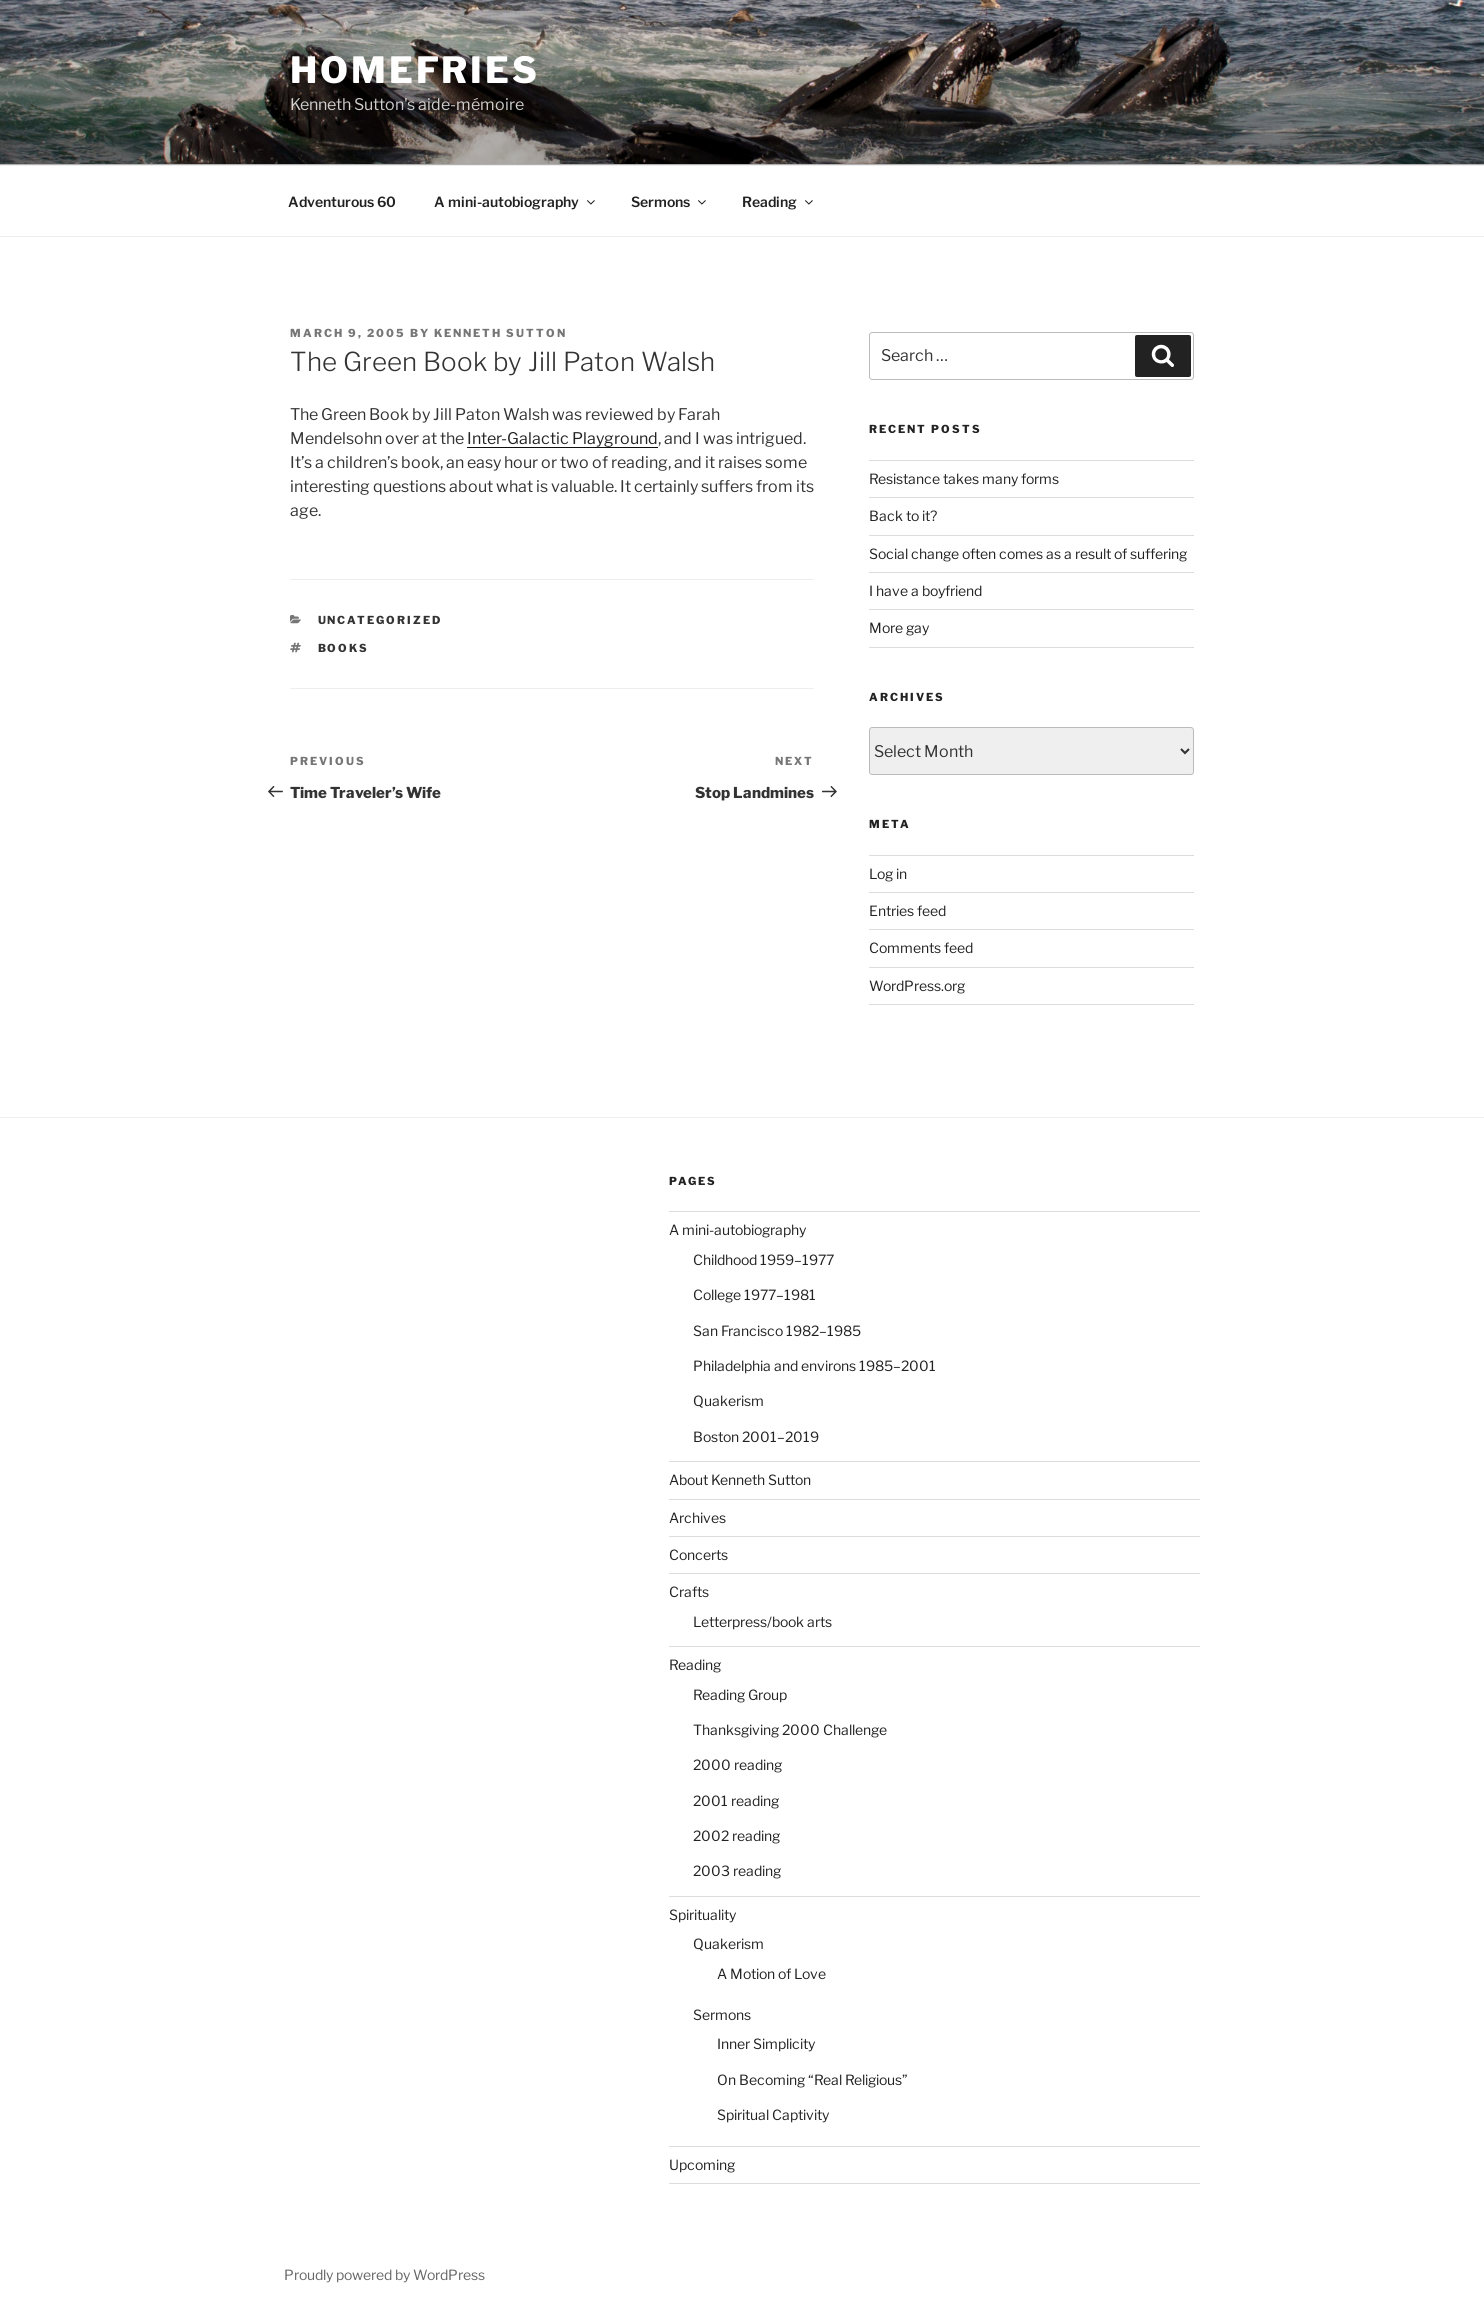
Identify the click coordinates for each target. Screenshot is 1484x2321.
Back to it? (903, 515)
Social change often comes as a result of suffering (1028, 553)
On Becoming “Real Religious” (812, 2079)
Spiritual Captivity (773, 2114)
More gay (899, 627)
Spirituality (702, 1914)
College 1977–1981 (754, 1294)
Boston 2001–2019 (756, 1436)
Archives (697, 1517)
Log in (888, 873)
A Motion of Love (771, 1973)
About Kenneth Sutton (740, 1479)
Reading (779, 201)
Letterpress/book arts (762, 1621)
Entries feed (907, 910)
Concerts (698, 1554)
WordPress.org (917, 985)
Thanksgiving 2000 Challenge (790, 1729)
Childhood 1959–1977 (763, 1259)
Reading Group (740, 1694)
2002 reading (736, 1835)
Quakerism (728, 1400)
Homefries (415, 70)
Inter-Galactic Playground (562, 438)
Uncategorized (380, 620)
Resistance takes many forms (964, 478)
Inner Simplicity (766, 2043)
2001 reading (736, 1800)
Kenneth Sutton (500, 333)
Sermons (670, 201)
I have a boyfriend (925, 590)
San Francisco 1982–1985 (777, 1330)
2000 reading (737, 1764)
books (344, 648)
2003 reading (737, 1870)
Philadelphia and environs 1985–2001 (814, 1365)
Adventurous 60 (342, 201)
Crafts (689, 1591)
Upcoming (702, 2164)
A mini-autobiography (516, 201)
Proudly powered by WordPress (384, 2274)
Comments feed (921, 947)
